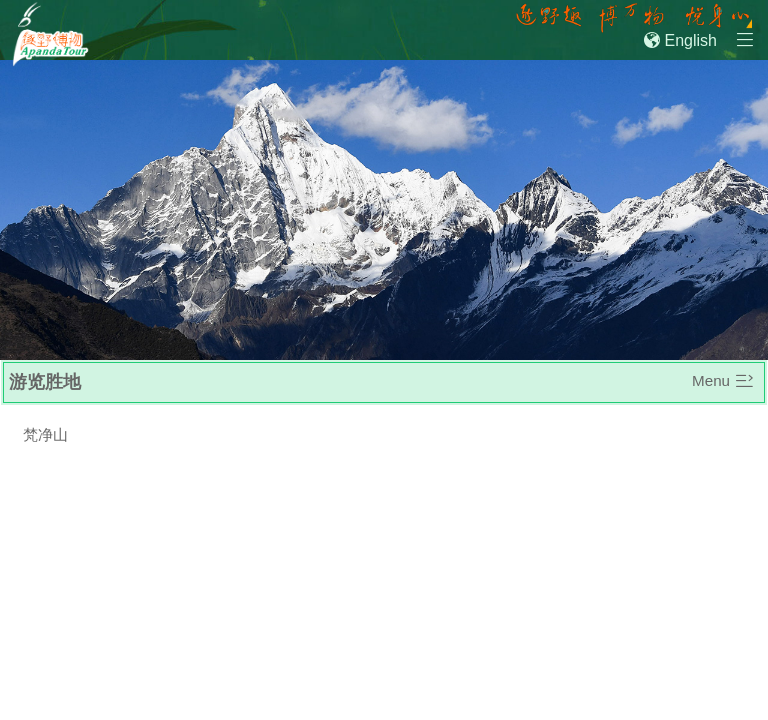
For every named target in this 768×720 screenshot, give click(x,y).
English (680, 40)
